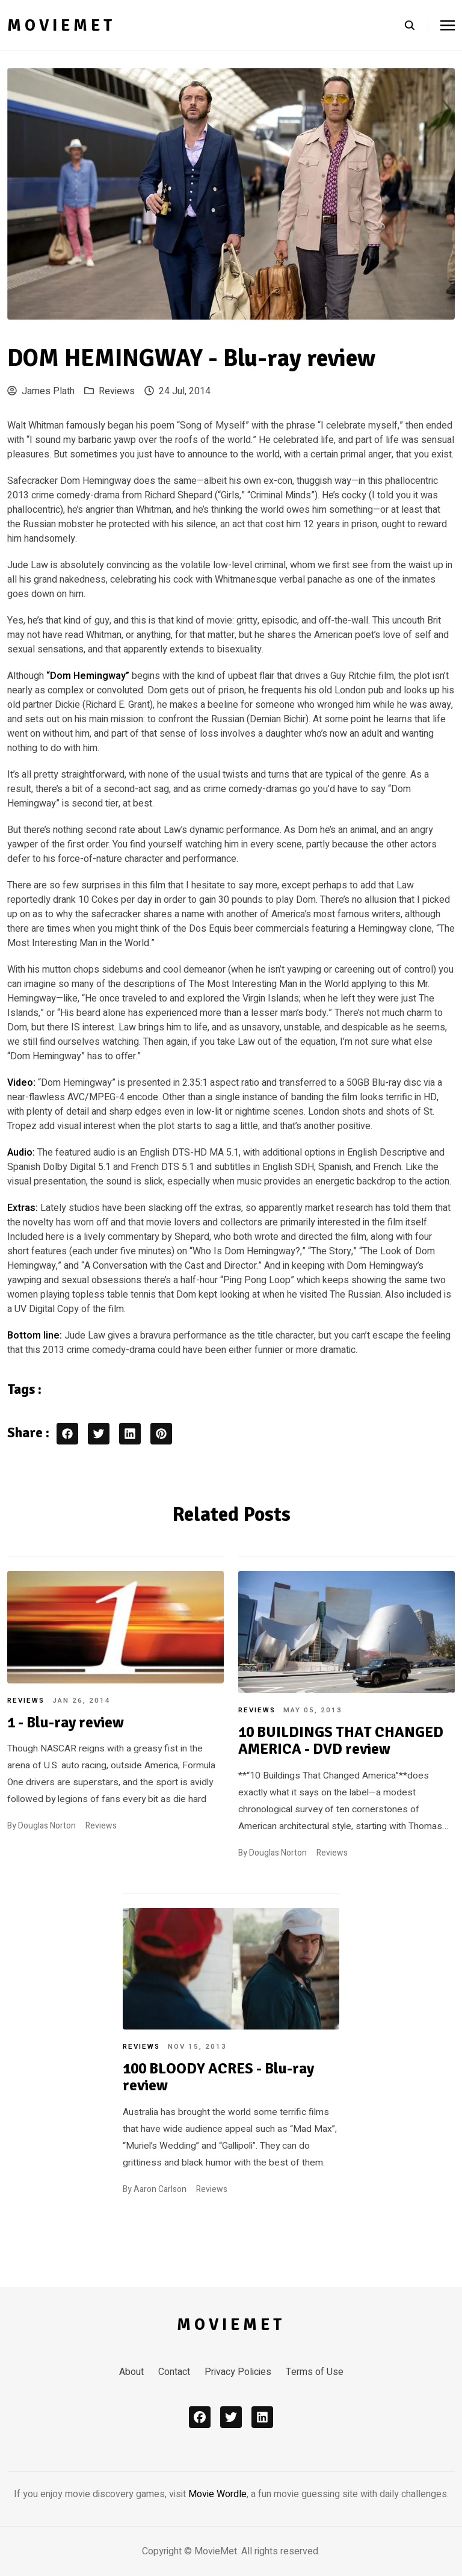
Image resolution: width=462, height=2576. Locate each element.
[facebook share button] (67, 1433)
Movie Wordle (217, 2494)
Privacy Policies (238, 2372)
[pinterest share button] (161, 1433)
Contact (174, 2372)
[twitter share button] (98, 1433)
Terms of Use (314, 2372)
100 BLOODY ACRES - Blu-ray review (218, 2077)
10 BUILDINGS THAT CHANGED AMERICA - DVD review (340, 1741)
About (131, 2372)
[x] (231, 2417)
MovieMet (61, 25)
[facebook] (200, 2417)
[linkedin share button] (130, 1433)
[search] (416, 25)
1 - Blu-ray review (65, 1723)
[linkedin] (262, 2417)
